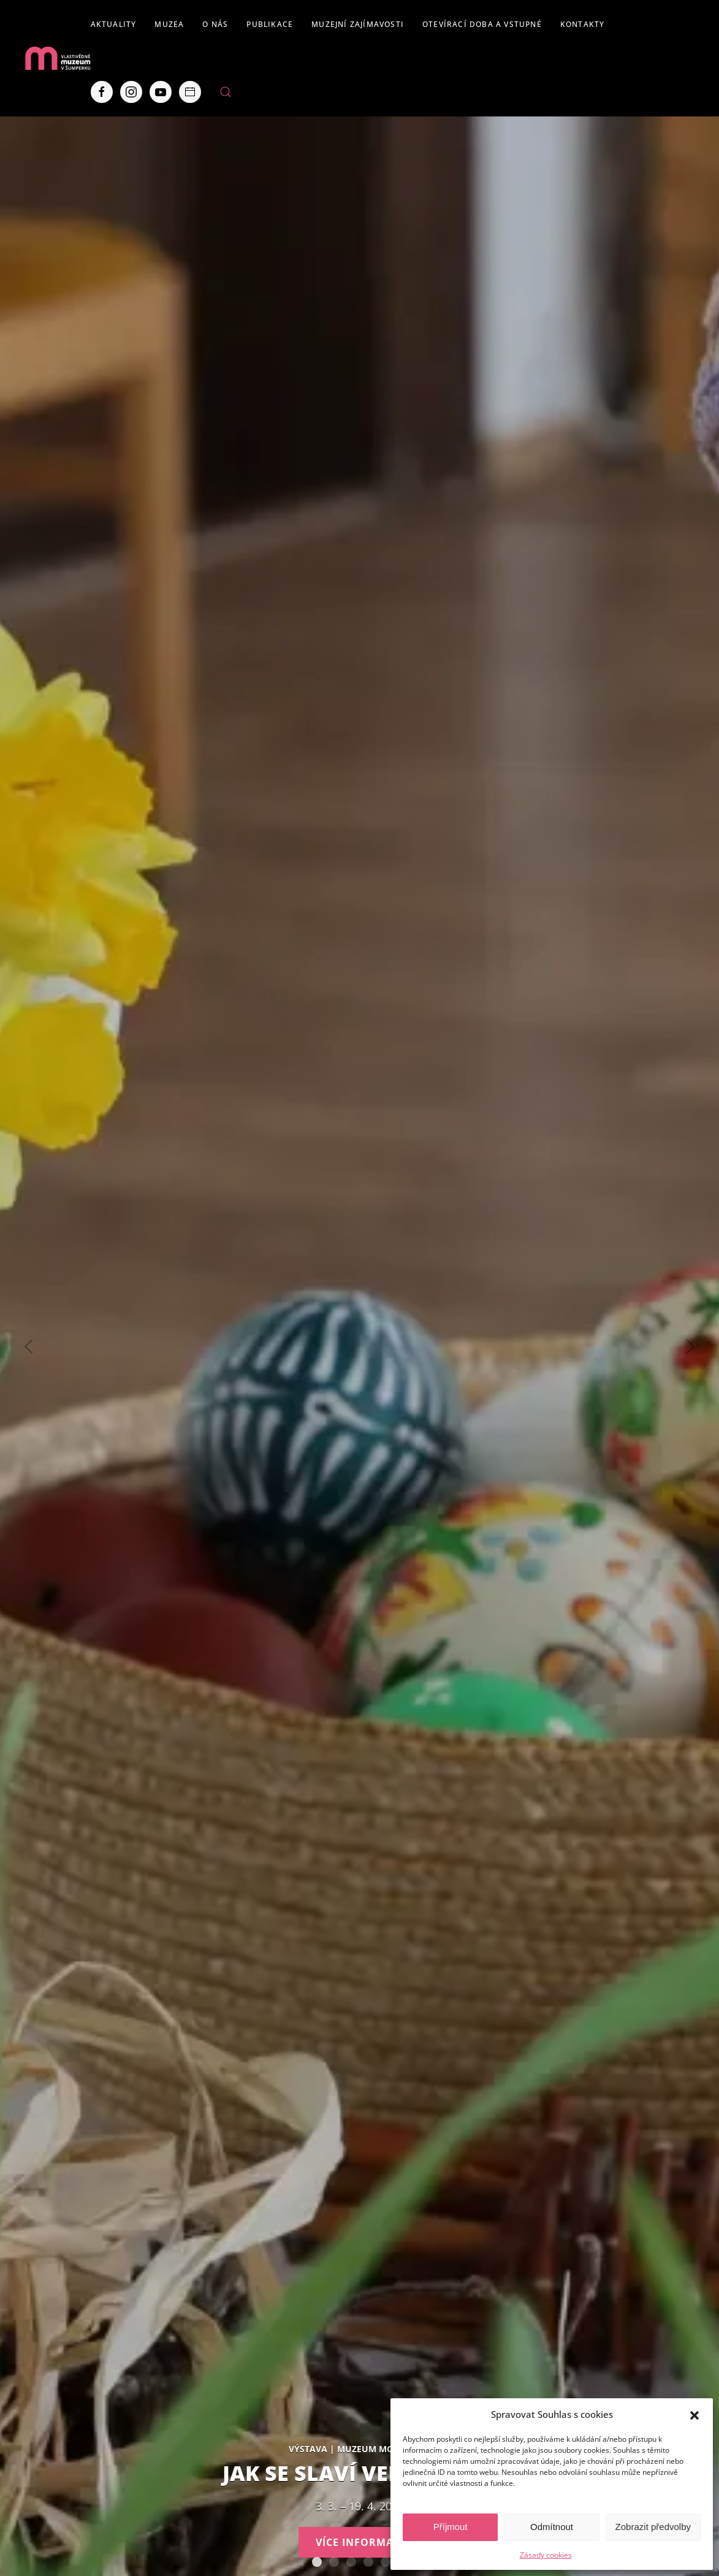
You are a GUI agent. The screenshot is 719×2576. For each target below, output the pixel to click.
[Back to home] (58, 58)
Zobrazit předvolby (653, 2526)
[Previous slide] (28, 1346)
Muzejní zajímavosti (357, 24)
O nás (215, 24)
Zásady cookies (546, 2555)
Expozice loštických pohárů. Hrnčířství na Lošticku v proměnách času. (368, 2562)
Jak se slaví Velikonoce (317, 2562)
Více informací (360, 2542)
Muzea (169, 24)
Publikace (269, 24)
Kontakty (582, 24)
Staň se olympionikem (351, 2562)
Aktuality (114, 24)
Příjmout (450, 2526)
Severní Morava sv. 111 (385, 2562)
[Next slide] (690, 1346)
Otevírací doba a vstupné (482, 24)
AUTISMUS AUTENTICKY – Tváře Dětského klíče (334, 2562)
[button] (694, 2414)
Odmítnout (551, 2526)
